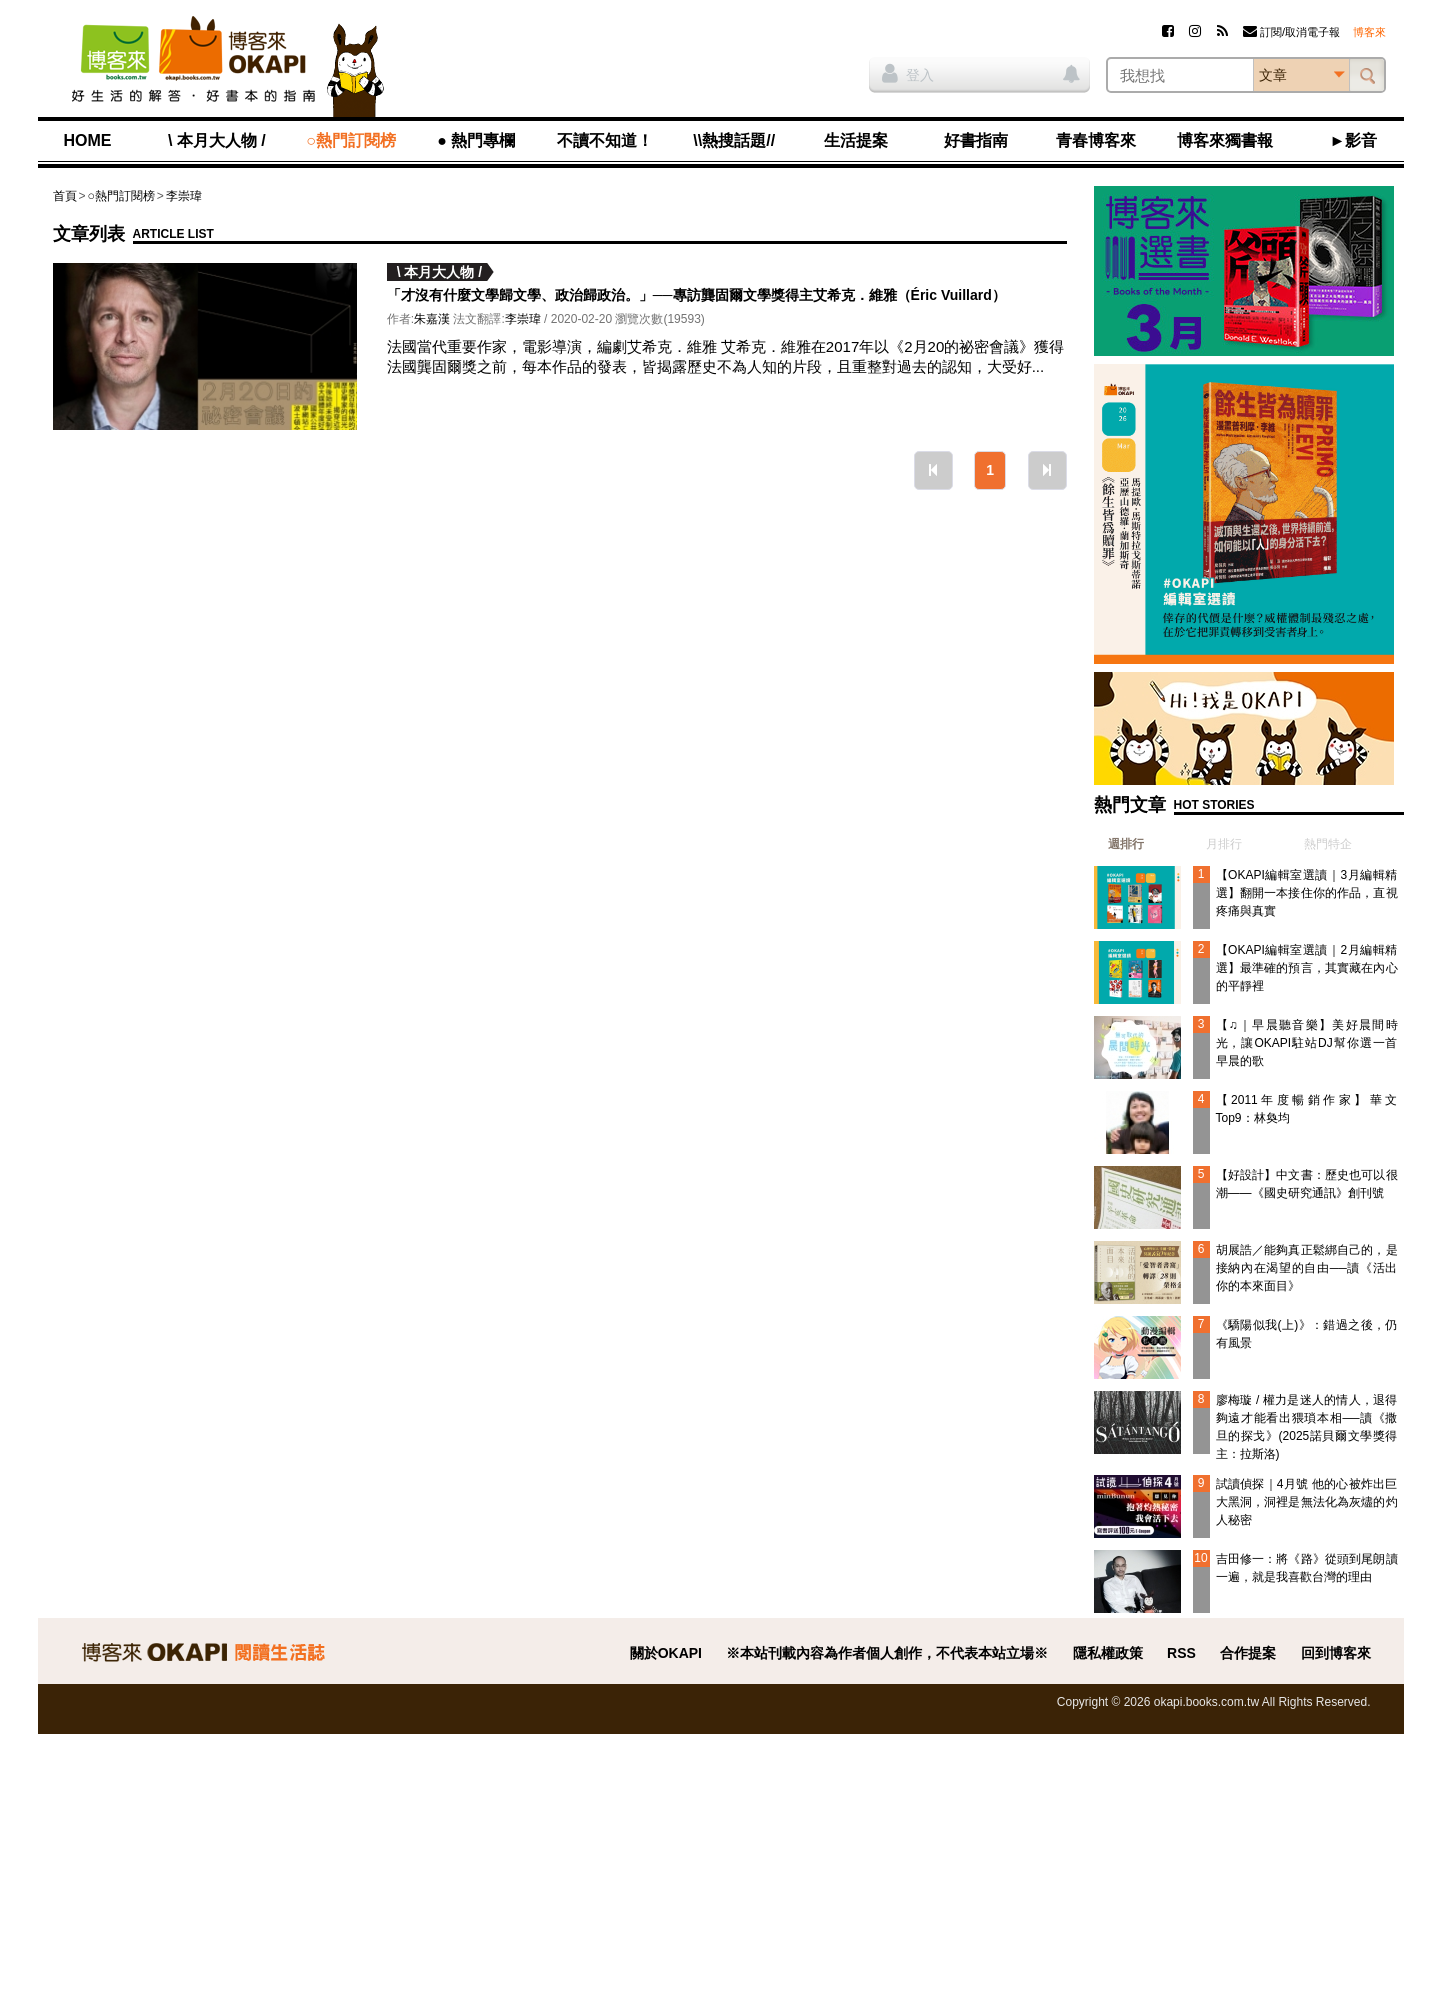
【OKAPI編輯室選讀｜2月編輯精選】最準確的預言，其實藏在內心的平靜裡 (1307, 968)
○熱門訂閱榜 (351, 140)
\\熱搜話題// (734, 140)
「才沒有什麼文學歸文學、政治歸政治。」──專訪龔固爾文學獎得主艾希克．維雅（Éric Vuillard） (696, 295)
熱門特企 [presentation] (1328, 844)
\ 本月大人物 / (217, 140)
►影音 (1354, 140)
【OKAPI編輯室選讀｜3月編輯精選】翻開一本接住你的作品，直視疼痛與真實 (1307, 893)
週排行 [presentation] (1126, 844)
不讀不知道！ (605, 140)
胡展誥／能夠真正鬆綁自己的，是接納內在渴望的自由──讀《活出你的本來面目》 (1307, 1268)
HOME (88, 140)
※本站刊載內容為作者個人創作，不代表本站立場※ (887, 1653)
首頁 (65, 196)
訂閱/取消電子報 (1291, 32)
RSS (1181, 1653)
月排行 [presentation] (1224, 844)
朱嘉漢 (432, 319)
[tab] (1119, 844)
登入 (908, 73)
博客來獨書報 (1225, 140)
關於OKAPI (666, 1653)
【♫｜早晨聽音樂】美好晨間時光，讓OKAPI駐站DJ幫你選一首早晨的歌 (1307, 1043)
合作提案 (1248, 1653)
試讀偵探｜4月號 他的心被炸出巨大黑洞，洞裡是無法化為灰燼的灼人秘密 (1307, 1502)
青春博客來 (1096, 140)
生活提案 (856, 140)
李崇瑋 (184, 196)
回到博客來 (1336, 1653)
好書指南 (976, 140)
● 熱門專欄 (476, 140)
